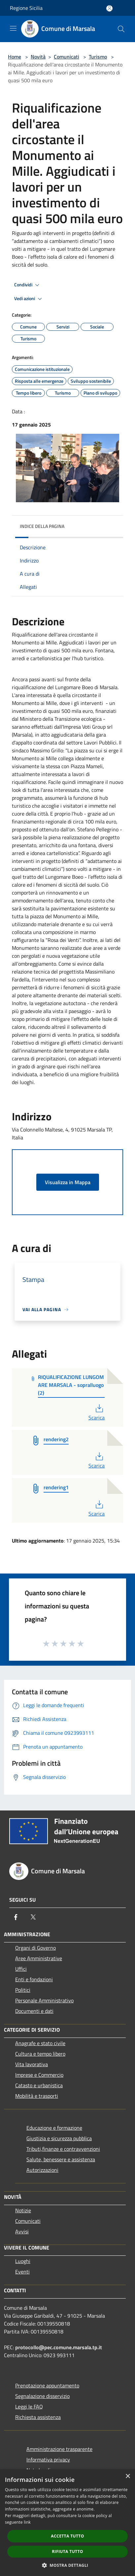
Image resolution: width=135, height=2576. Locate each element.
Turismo (98, 57)
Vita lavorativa (31, 2064)
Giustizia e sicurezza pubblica (59, 2138)
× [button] (127, 2476)
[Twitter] (33, 1917)
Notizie (23, 2210)
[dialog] (67, 2522)
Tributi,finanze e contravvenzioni (63, 2149)
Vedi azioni (29, 299)
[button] (67, 2565)
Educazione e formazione (54, 2128)
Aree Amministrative (38, 1958)
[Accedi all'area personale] (109, 8)
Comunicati (66, 57)
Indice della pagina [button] (42, 526)
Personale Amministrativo (44, 2000)
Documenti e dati (34, 2011)
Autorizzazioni (42, 2170)
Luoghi (22, 2261)
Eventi (22, 2272)
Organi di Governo (35, 1948)
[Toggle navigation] (13, 28)
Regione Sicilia (26, 8)
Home (14, 57)
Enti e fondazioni (34, 1979)
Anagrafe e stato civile (40, 2043)
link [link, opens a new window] (27, 2522)
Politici (22, 1990)
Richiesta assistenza (38, 2417)
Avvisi (22, 2231)
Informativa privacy (48, 2459)
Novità (38, 57)
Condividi (27, 285)
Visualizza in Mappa (67, 1182)
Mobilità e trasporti (36, 2096)
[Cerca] (121, 29)
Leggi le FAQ (29, 2406)
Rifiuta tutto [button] (67, 2551)
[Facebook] (15, 1917)
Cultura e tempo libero (40, 2054)
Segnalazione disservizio (42, 2396)
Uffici (21, 1969)
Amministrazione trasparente (59, 2449)
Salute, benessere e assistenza (60, 2159)
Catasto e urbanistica (39, 2085)
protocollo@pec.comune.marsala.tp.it (58, 2347)
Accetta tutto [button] (67, 2536)
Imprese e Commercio (39, 2075)
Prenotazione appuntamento (47, 2385)
